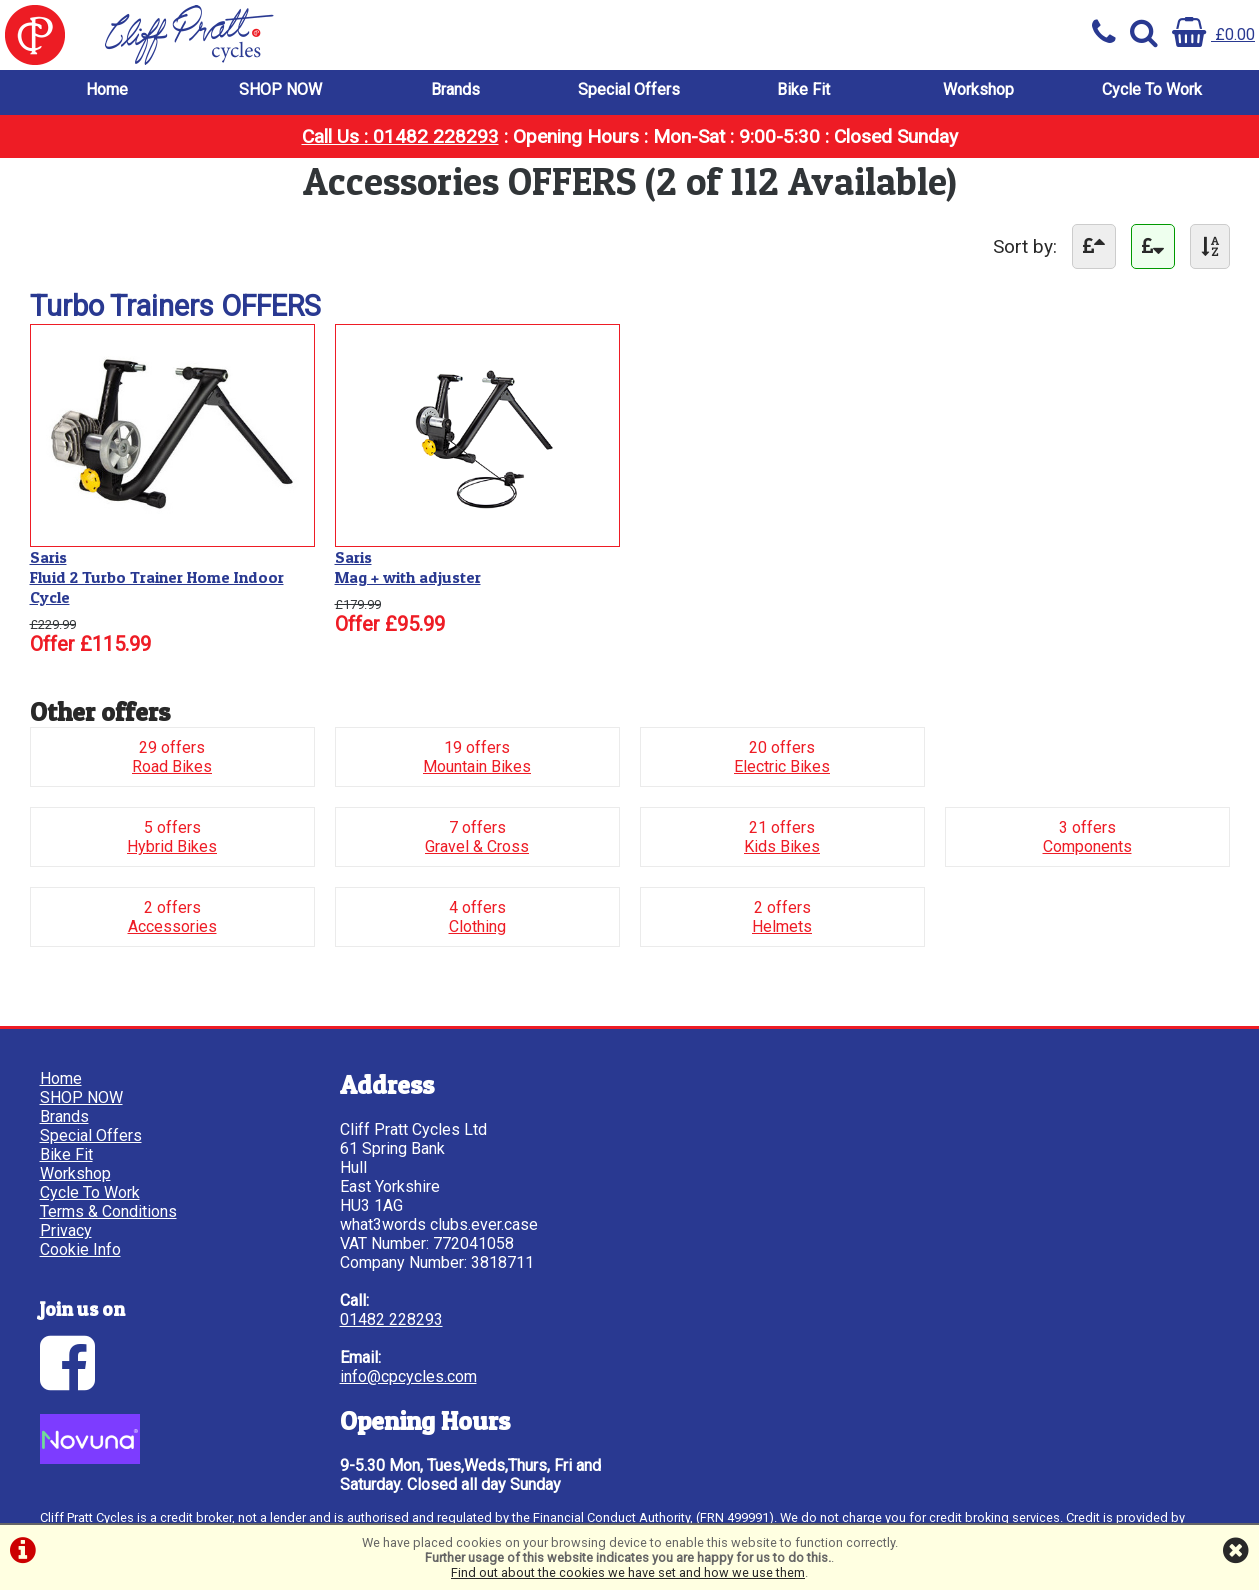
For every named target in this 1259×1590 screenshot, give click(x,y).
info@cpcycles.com (408, 1376)
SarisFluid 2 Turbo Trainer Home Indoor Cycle (157, 577)
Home (107, 89)
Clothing (477, 926)
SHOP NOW (280, 89)
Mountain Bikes (477, 766)
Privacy (66, 1230)
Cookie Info (80, 1249)
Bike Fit (803, 89)
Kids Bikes (782, 846)
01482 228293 (391, 1319)
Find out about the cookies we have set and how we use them (628, 1572)
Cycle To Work (1152, 89)
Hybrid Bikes (172, 846)
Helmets (782, 926)
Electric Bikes (782, 766)
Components (1087, 846)
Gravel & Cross (477, 846)
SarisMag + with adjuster (408, 567)
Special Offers (629, 89)
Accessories (172, 926)
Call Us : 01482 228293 (400, 136)
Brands (455, 89)
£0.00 (1213, 34)
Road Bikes (172, 766)
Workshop (978, 89)
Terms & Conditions (108, 1211)
